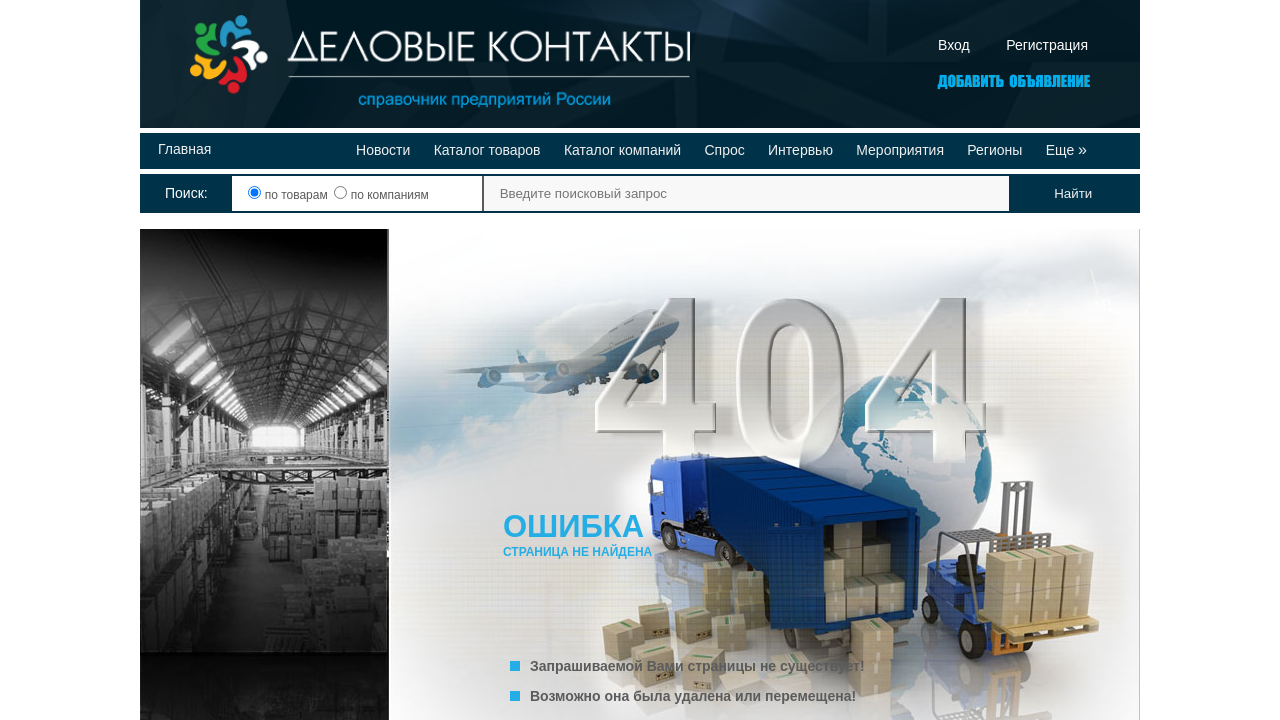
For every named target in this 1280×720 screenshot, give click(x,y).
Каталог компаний (622, 150)
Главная (184, 149)
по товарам (289, 195)
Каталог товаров (487, 150)
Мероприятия (900, 150)
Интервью (800, 150)
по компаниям (381, 195)
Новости (383, 150)
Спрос (724, 150)
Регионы (994, 150)
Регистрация (1047, 45)
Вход (954, 45)
